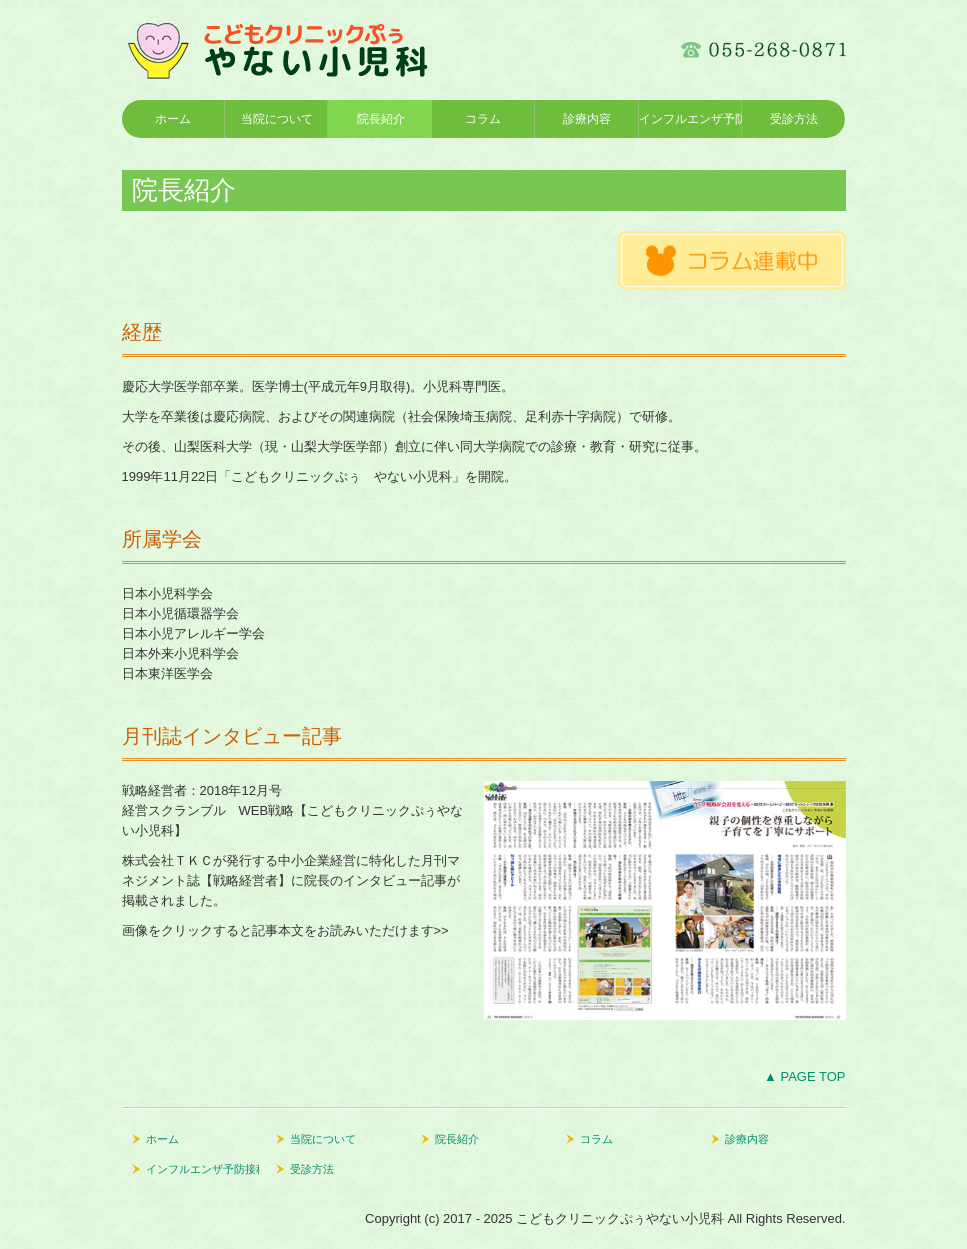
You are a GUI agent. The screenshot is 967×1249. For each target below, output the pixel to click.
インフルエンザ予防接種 (690, 119)
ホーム (173, 119)
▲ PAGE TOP (805, 1076)
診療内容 (587, 119)
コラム (483, 119)
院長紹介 (381, 119)
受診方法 (794, 119)
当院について (277, 119)
